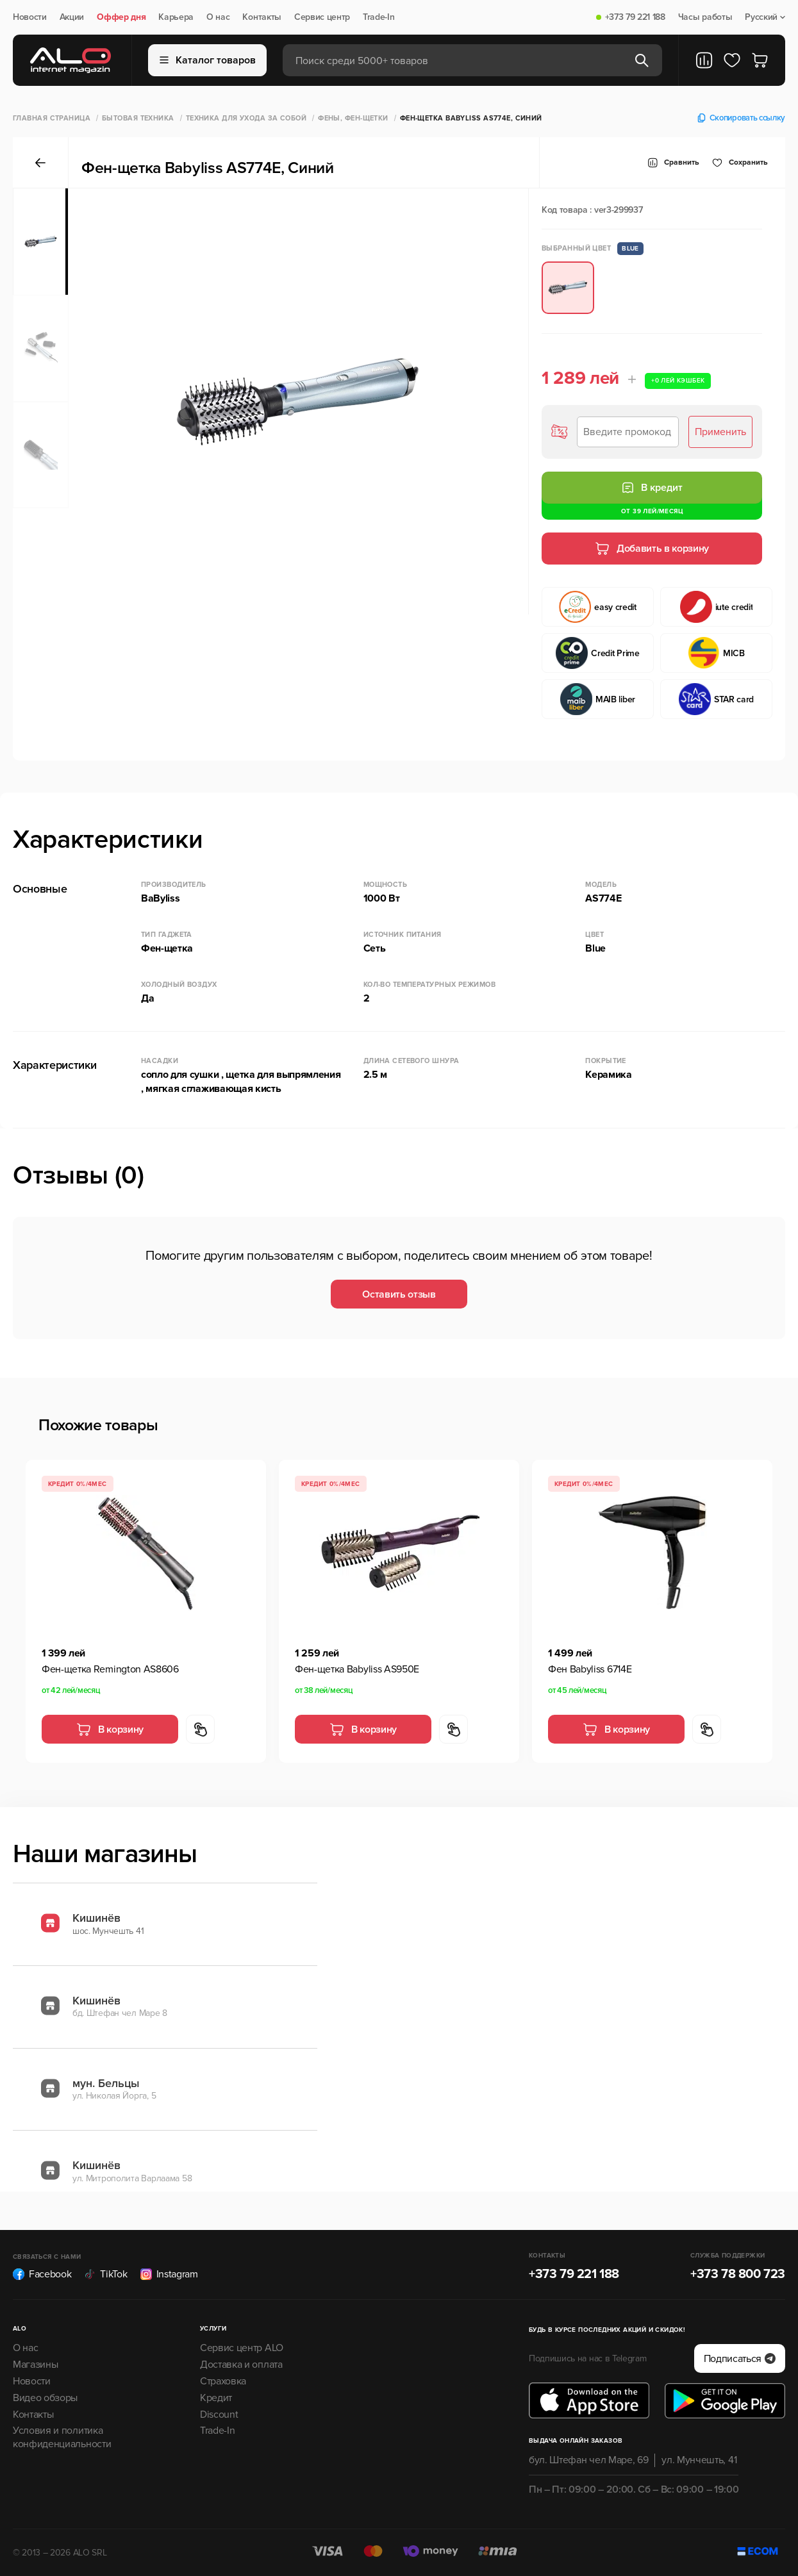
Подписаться (740, 2358)
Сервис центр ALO (241, 2347)
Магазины (35, 2364)
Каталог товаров (208, 60)
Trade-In (378, 17)
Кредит (216, 2397)
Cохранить (740, 163)
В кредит (652, 487)
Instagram (169, 2274)
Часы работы (705, 17)
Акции (72, 17)
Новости (30, 17)
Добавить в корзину (652, 548)
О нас (217, 17)
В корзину (110, 1729)
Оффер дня (121, 17)
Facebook (42, 2274)
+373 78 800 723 (737, 2274)
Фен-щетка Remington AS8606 (110, 1669)
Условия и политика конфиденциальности (62, 2437)
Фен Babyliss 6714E (589, 1669)
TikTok (105, 2274)
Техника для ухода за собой (246, 118)
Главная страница (51, 118)
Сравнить (673, 163)
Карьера (176, 17)
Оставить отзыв (399, 1294)
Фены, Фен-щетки (353, 118)
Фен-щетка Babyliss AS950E (357, 1669)
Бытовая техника (138, 118)
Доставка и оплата (241, 2364)
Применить (720, 431)
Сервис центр (322, 17)
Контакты (261, 17)
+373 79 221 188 (635, 17)
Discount (219, 2414)
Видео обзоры (45, 2397)
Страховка (223, 2381)
